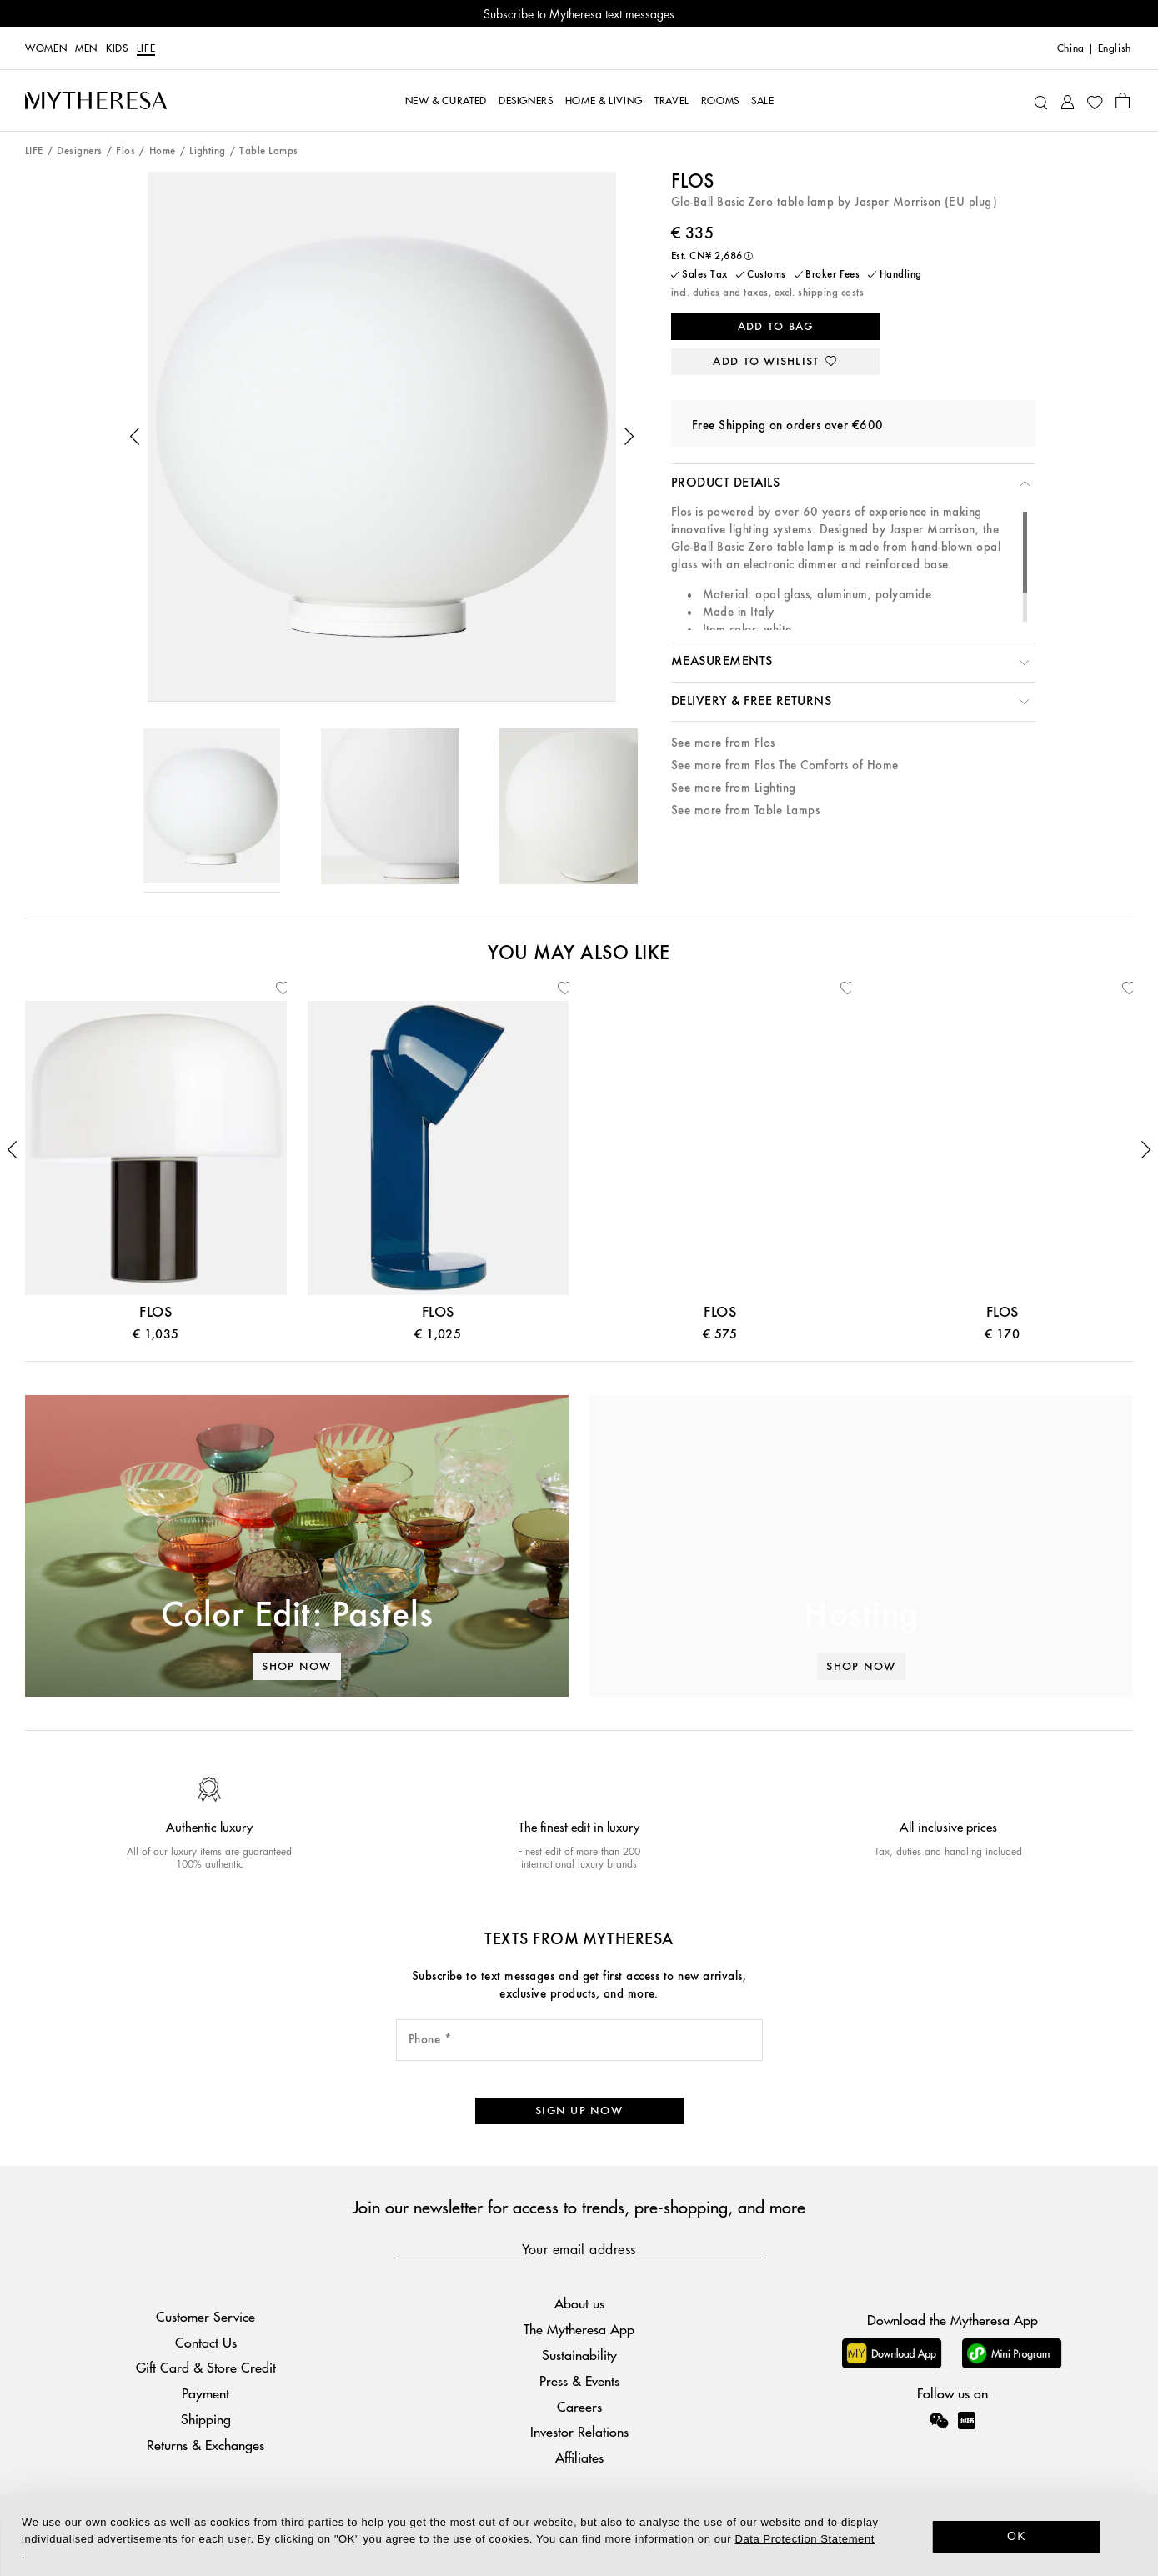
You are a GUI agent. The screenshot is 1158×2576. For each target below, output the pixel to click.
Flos (125, 151)
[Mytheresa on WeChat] (939, 2420)
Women (46, 48)
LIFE (146, 48)
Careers (579, 2406)
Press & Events (579, 2380)
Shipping (206, 2418)
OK (1016, 2536)
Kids (117, 48)
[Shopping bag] (1122, 100)
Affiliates (579, 2457)
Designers (79, 151)
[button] (135, 437)
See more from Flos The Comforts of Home (785, 765)
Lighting (207, 151)
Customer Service (205, 2316)
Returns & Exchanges (205, 2444)
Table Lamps (268, 151)
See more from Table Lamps (745, 810)
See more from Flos (723, 743)
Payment (205, 2393)
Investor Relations (579, 2431)
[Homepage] (96, 100)
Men (86, 48)
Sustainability (579, 2354)
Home (162, 151)
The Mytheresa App (579, 2328)
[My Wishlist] (1095, 101)
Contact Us (206, 2342)
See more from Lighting (733, 788)
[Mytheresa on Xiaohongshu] (966, 2432)
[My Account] (1067, 100)
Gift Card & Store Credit (206, 2367)
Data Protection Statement (805, 2539)
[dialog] (579, 2535)
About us (579, 2303)
